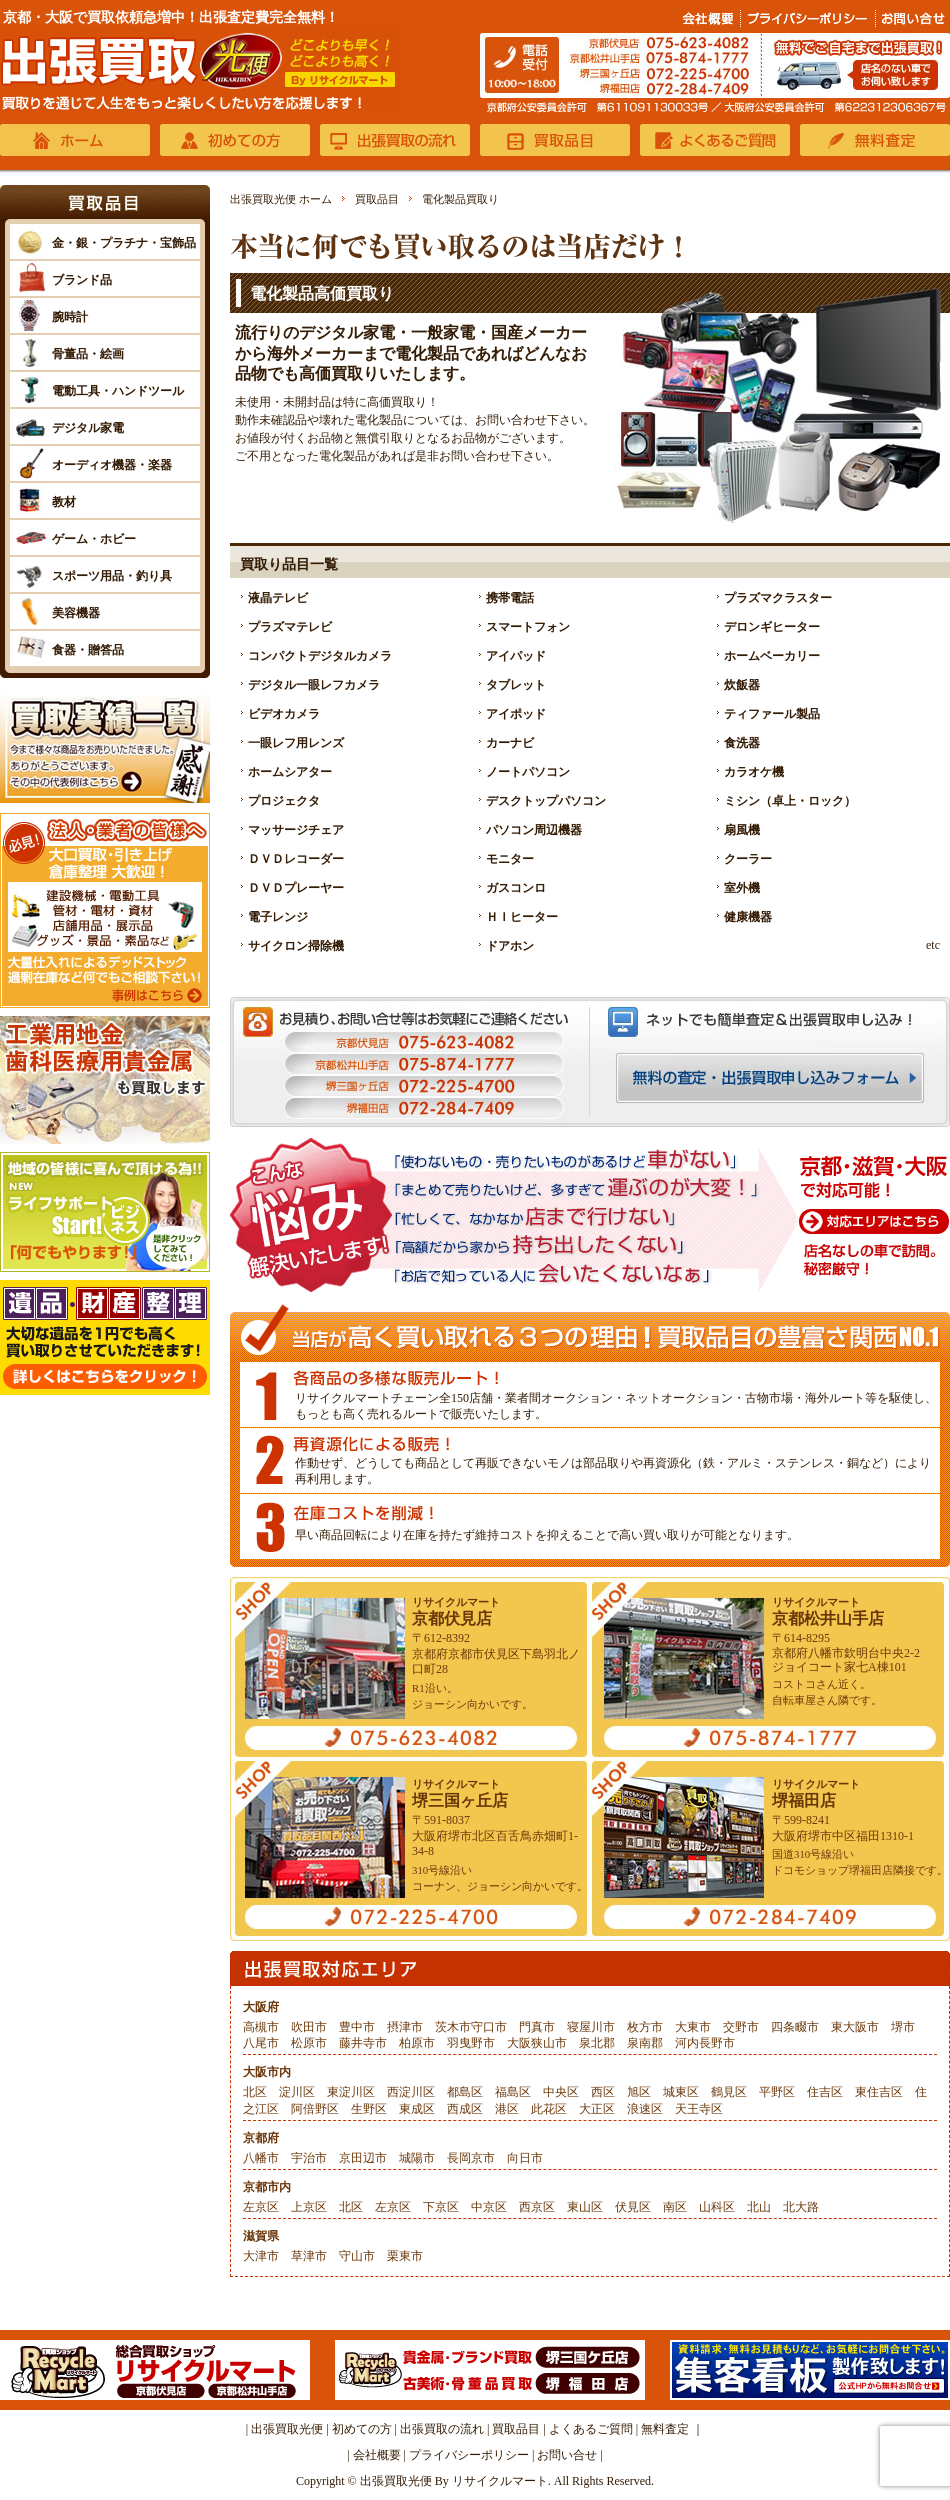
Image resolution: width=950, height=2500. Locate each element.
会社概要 (377, 2455)
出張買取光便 (287, 2429)
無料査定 (665, 2429)
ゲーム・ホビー (94, 539)
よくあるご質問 (591, 2429)
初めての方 (362, 2429)
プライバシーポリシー (469, 2455)
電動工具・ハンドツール (118, 391)
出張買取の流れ (442, 2429)
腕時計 (70, 317)
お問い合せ (567, 2455)
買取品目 (377, 199)
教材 (64, 502)
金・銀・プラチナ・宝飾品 (124, 243)
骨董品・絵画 (88, 354)
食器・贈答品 (88, 650)
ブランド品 (82, 280)
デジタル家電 (88, 428)
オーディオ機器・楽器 (112, 465)
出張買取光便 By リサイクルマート (454, 2481)
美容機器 (76, 613)
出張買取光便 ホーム (281, 199)
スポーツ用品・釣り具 (112, 576)
